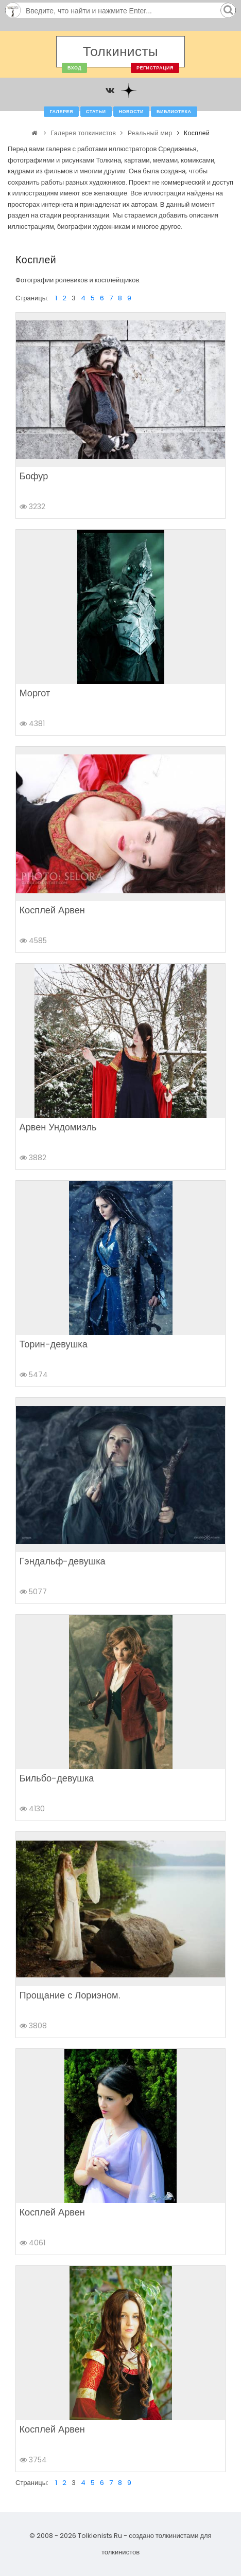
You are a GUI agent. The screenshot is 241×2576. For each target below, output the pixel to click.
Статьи (96, 112)
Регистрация (155, 68)
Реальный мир (150, 133)
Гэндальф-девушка (63, 1561)
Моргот (35, 693)
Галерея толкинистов (83, 133)
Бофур (34, 476)
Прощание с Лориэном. (70, 1995)
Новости (131, 112)
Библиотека (174, 112)
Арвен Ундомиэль (58, 1127)
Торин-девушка (54, 1344)
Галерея (61, 112)
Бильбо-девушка (57, 1778)
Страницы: (31, 298)
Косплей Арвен (52, 910)
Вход (74, 68)
